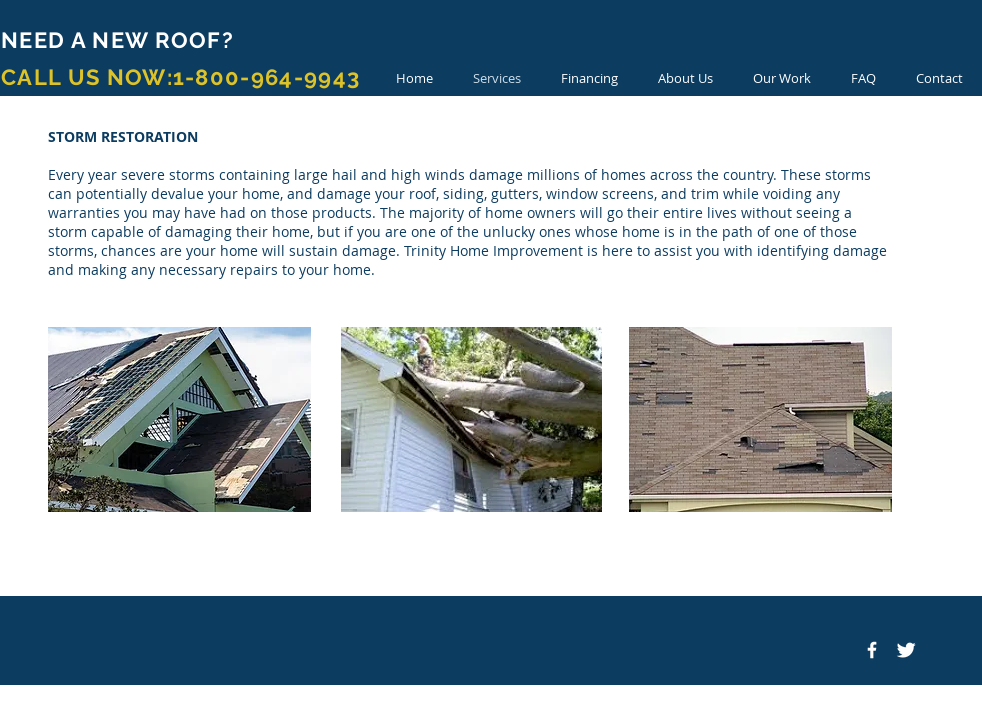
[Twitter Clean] (906, 650)
